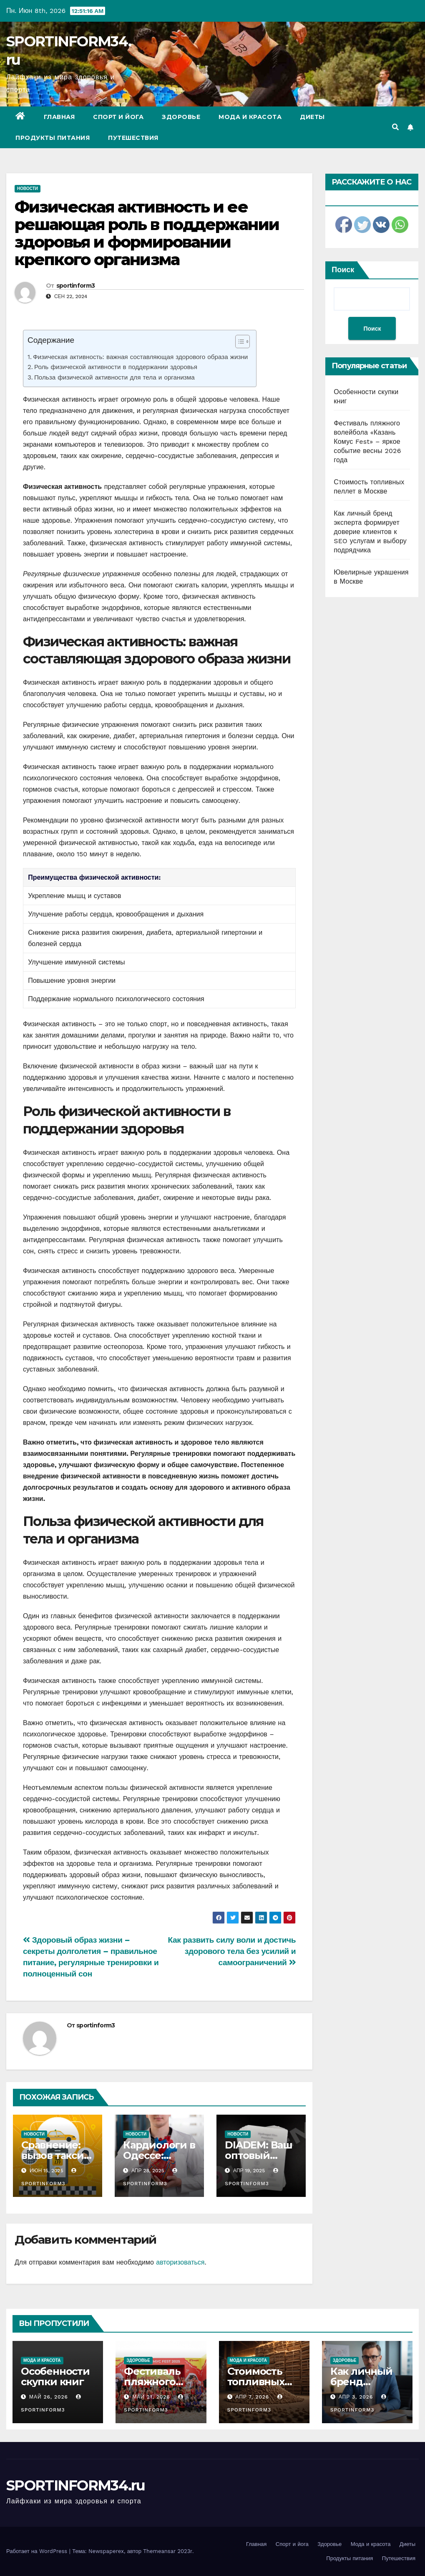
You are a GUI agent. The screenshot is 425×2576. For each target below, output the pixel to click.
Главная (59, 117)
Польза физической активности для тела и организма (114, 377)
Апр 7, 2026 (252, 2397)
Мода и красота (250, 117)
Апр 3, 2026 (356, 2397)
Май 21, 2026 (151, 2397)
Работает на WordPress (37, 2551)
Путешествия (133, 138)
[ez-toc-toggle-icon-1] (238, 343)
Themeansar (159, 2551)
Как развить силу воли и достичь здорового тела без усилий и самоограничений (232, 1951)
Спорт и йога (118, 117)
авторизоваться (180, 2262)
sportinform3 (75, 285)
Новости (27, 188)
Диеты (312, 117)
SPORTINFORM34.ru (75, 2485)
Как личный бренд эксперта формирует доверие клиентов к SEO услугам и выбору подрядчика (370, 531)
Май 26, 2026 (48, 2397)
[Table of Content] (242, 341)
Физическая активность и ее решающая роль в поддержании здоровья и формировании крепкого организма (147, 233)
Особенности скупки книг (55, 2376)
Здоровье (181, 117)
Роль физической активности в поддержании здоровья (115, 367)
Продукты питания (52, 138)
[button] (395, 127)
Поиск (343, 269)
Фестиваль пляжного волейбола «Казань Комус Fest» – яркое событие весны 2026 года (367, 441)
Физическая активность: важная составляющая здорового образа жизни (140, 357)
